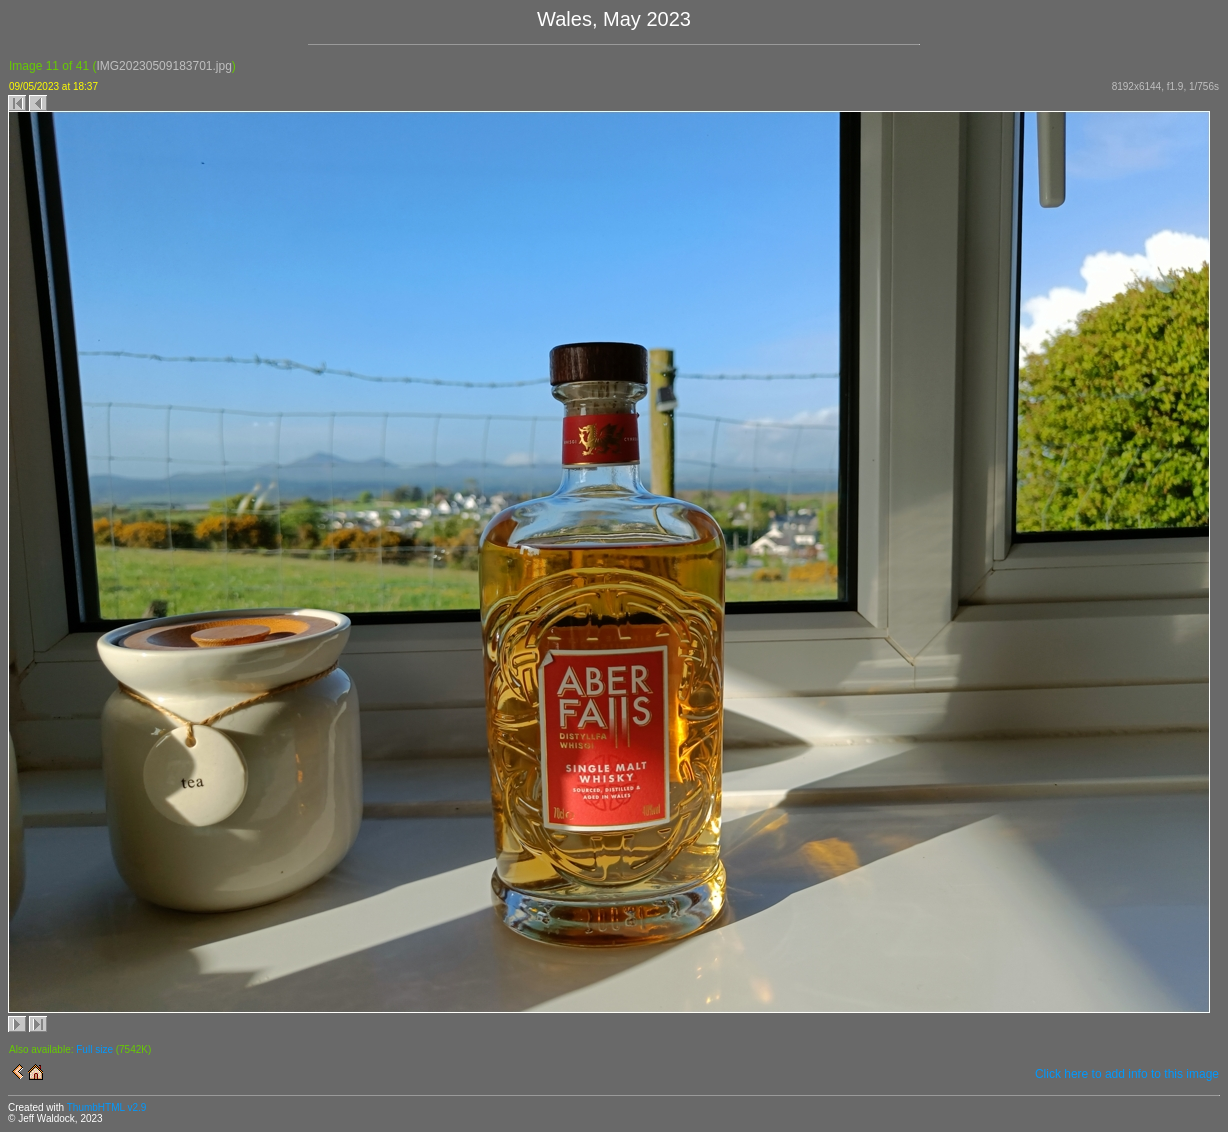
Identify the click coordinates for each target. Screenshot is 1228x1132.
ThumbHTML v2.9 (107, 1107)
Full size (94, 1049)
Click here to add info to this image (1127, 1074)
